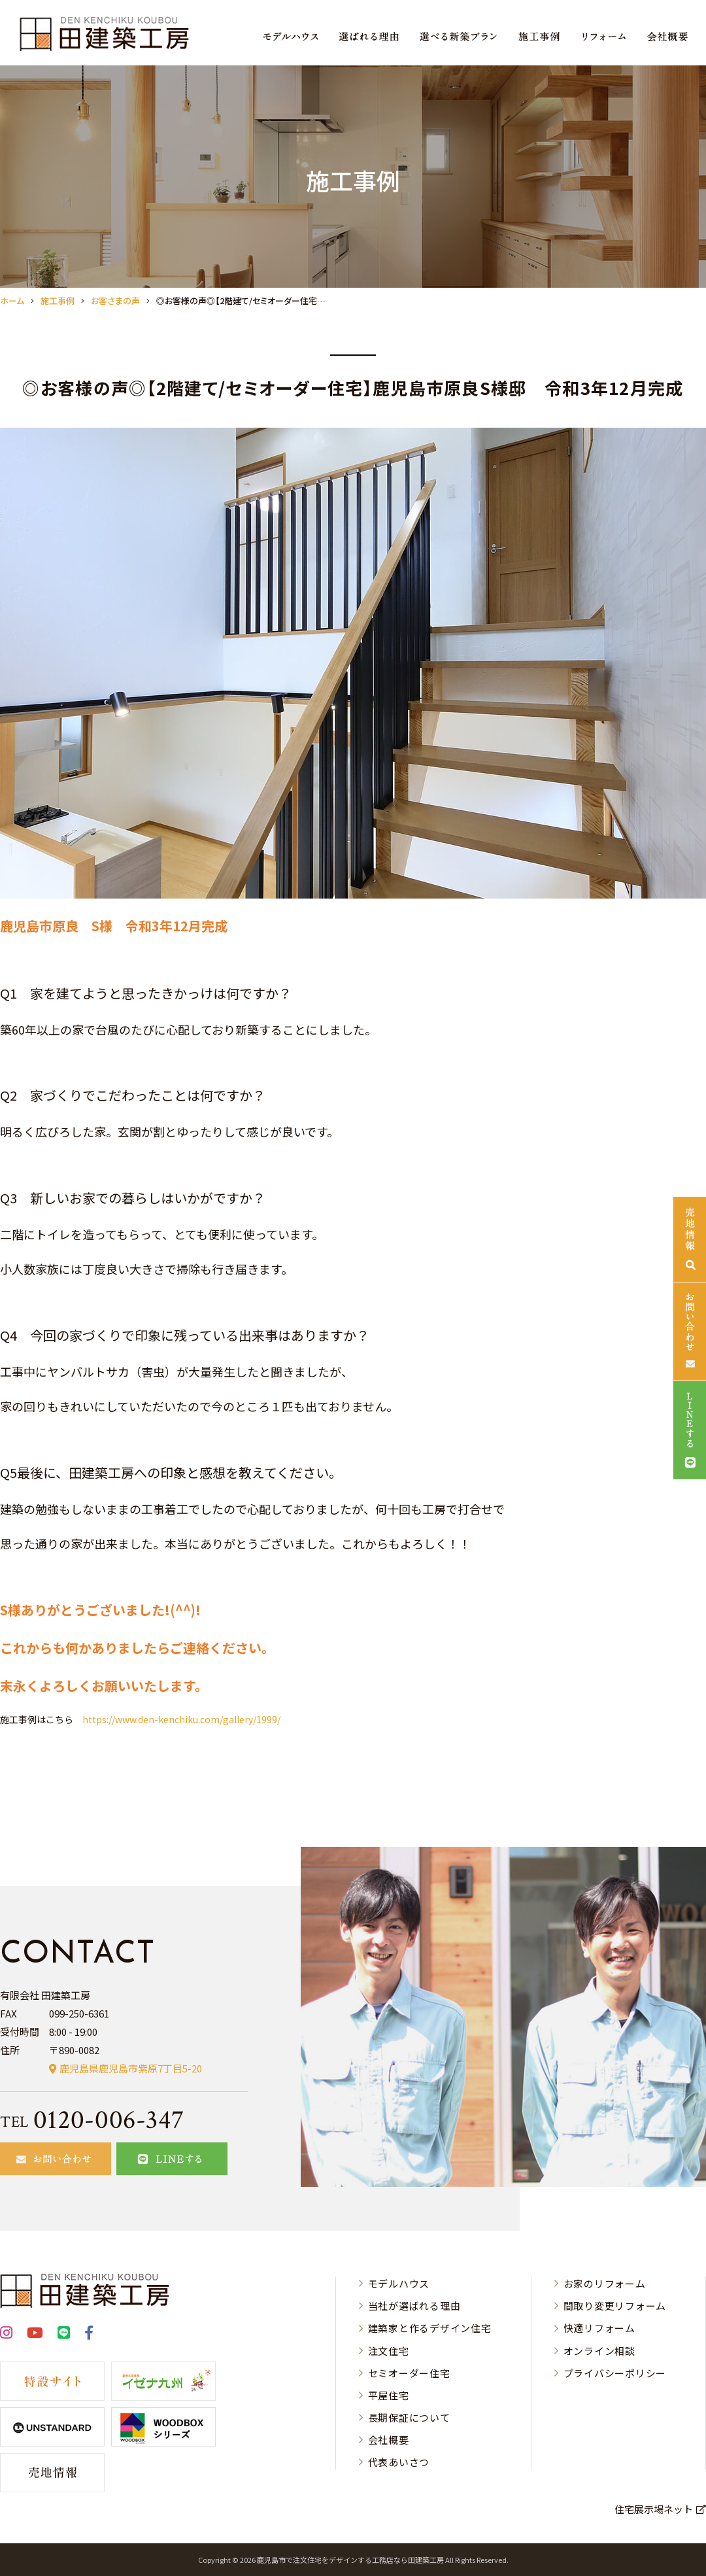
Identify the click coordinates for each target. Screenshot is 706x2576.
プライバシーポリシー (615, 2373)
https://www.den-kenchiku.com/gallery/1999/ (181, 1719)
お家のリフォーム (604, 2283)
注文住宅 (388, 2351)
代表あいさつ (399, 2462)
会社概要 (388, 2440)
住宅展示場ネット (653, 2509)
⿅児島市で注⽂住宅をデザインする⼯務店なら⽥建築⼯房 (350, 2559)
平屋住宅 (388, 2395)
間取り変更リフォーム (615, 2305)
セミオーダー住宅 (409, 2373)
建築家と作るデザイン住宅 (430, 2328)
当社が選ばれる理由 (414, 2305)
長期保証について (409, 2417)
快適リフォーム (599, 2328)
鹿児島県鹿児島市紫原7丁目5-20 (130, 2068)
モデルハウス (399, 2283)
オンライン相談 (599, 2351)
